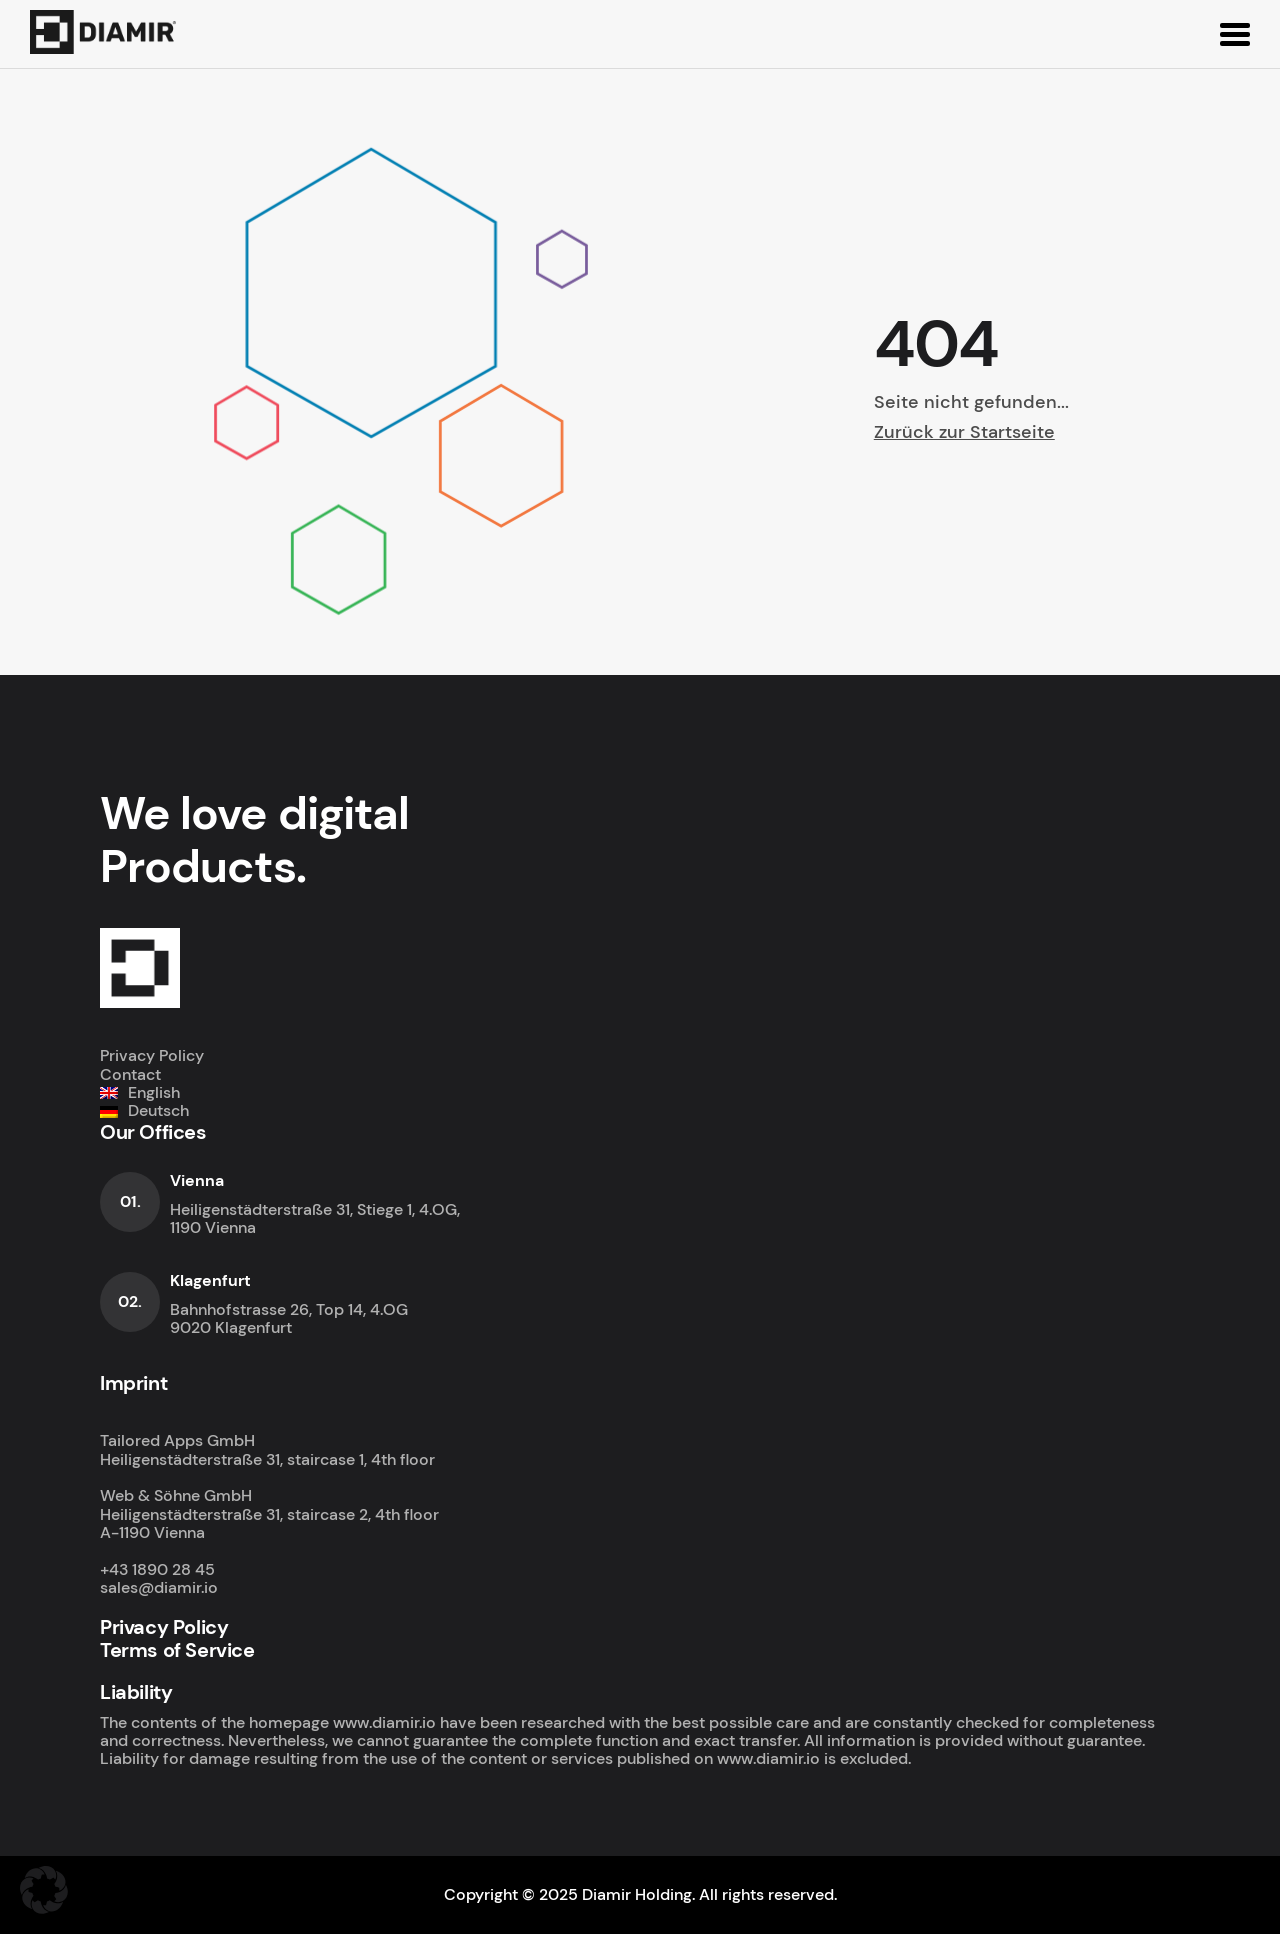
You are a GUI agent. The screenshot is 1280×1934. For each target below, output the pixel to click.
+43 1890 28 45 (157, 1569)
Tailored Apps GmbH (177, 1440)
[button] (44, 1890)
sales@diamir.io (159, 1587)
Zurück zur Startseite (964, 432)
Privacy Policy (152, 1055)
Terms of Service (177, 1650)
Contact (130, 1074)
